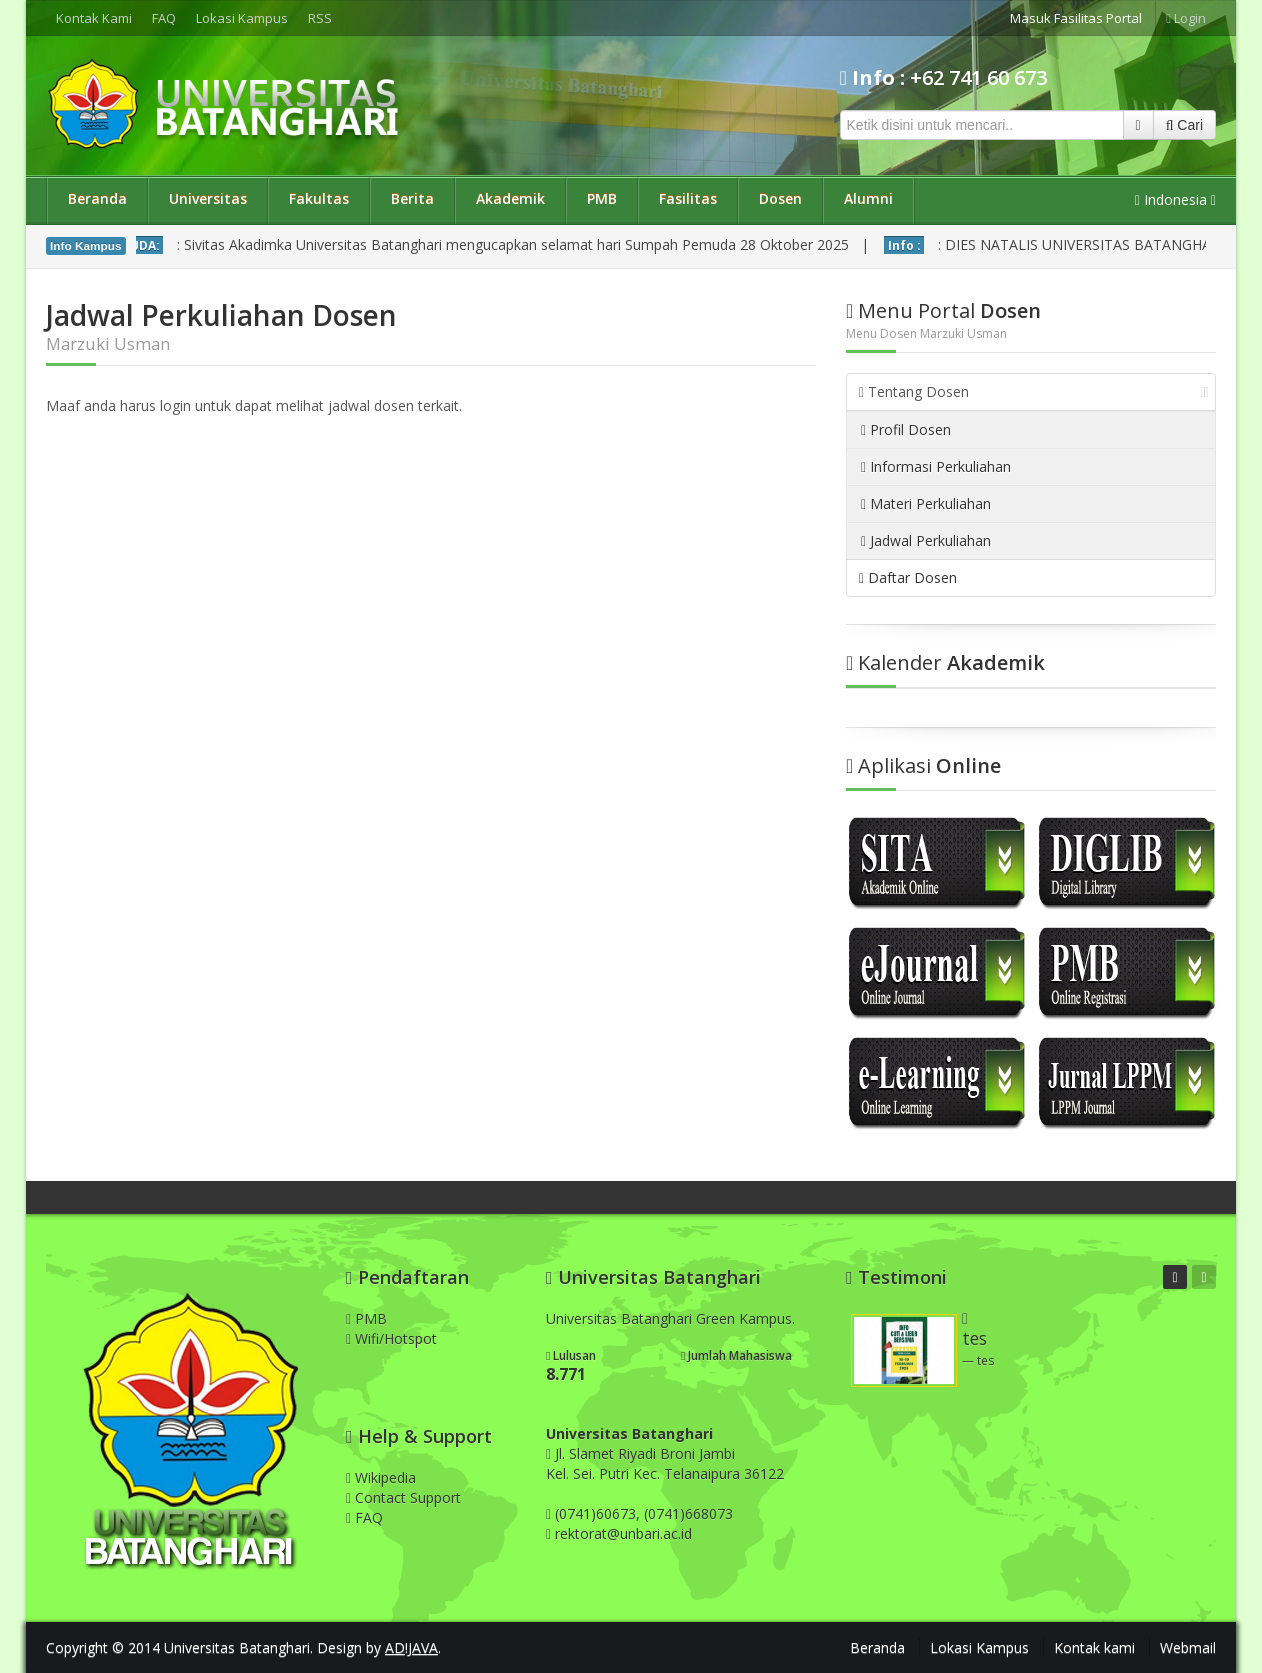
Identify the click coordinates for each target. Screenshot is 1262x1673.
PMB (602, 198)
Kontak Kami (94, 18)
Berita (412, 198)
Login (1186, 18)
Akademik (510, 198)
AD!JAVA (411, 1647)
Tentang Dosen (1034, 391)
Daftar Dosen (908, 577)
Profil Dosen (906, 429)
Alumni (868, 198)
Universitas (208, 198)
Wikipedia (381, 1477)
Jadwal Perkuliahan (926, 540)
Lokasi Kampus (242, 18)
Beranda (97, 198)
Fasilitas (688, 198)
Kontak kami (1094, 1647)
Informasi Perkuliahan (936, 466)
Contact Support (403, 1497)
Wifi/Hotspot (391, 1338)
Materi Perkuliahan (926, 503)
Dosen (780, 198)
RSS (320, 18)
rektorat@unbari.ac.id (623, 1533)
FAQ (164, 18)
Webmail (1188, 1647)
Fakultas (319, 198)
